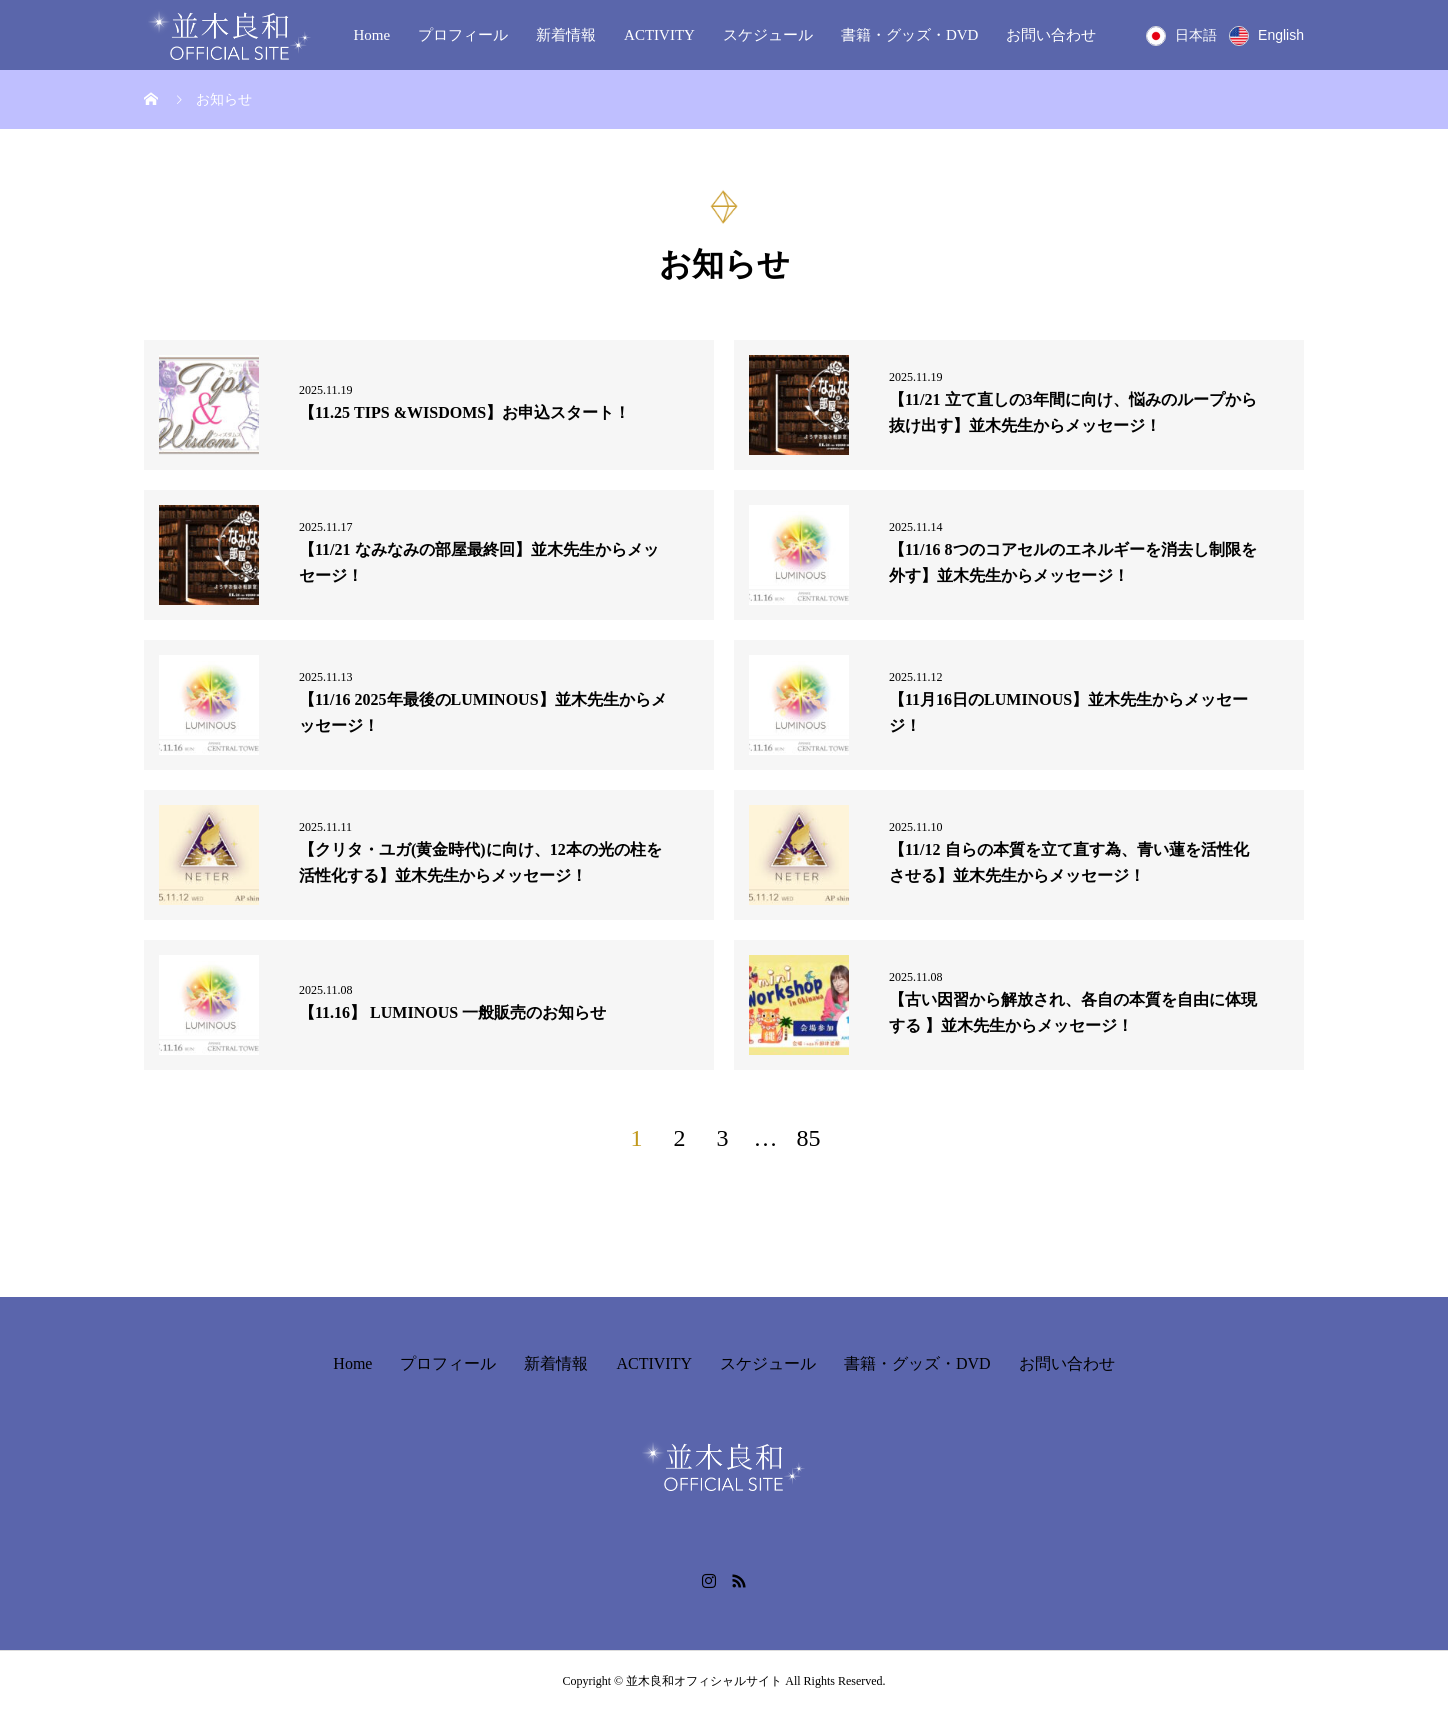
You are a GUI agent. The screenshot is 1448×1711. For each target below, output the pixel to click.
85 (809, 1138)
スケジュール (768, 35)
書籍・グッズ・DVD (910, 35)
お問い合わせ (1051, 35)
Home (371, 35)
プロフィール (463, 35)
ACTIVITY (659, 35)
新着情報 (566, 35)
